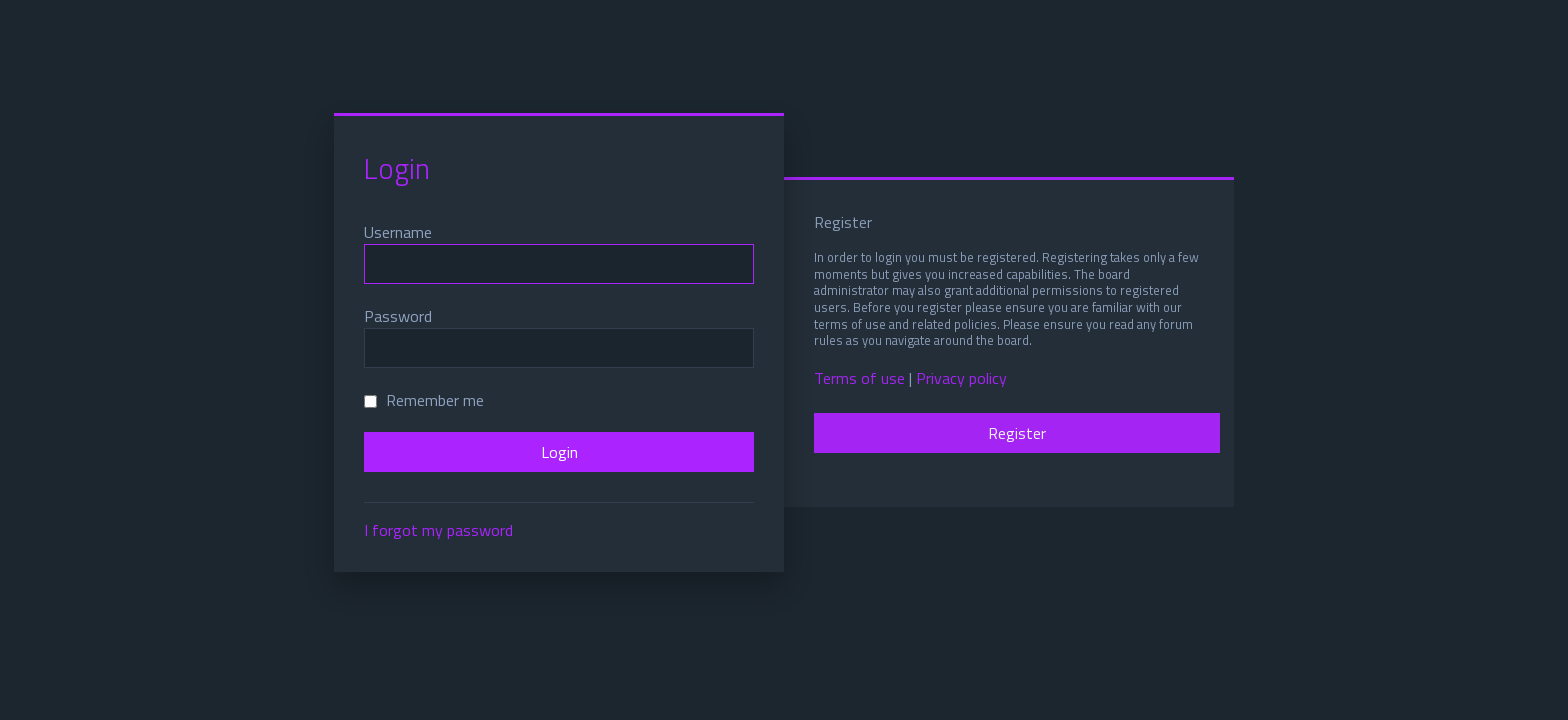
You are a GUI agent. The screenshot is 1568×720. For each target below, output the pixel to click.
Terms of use (859, 378)
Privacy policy (961, 378)
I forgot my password (438, 530)
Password (398, 316)
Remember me (424, 400)
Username (398, 232)
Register (1017, 433)
